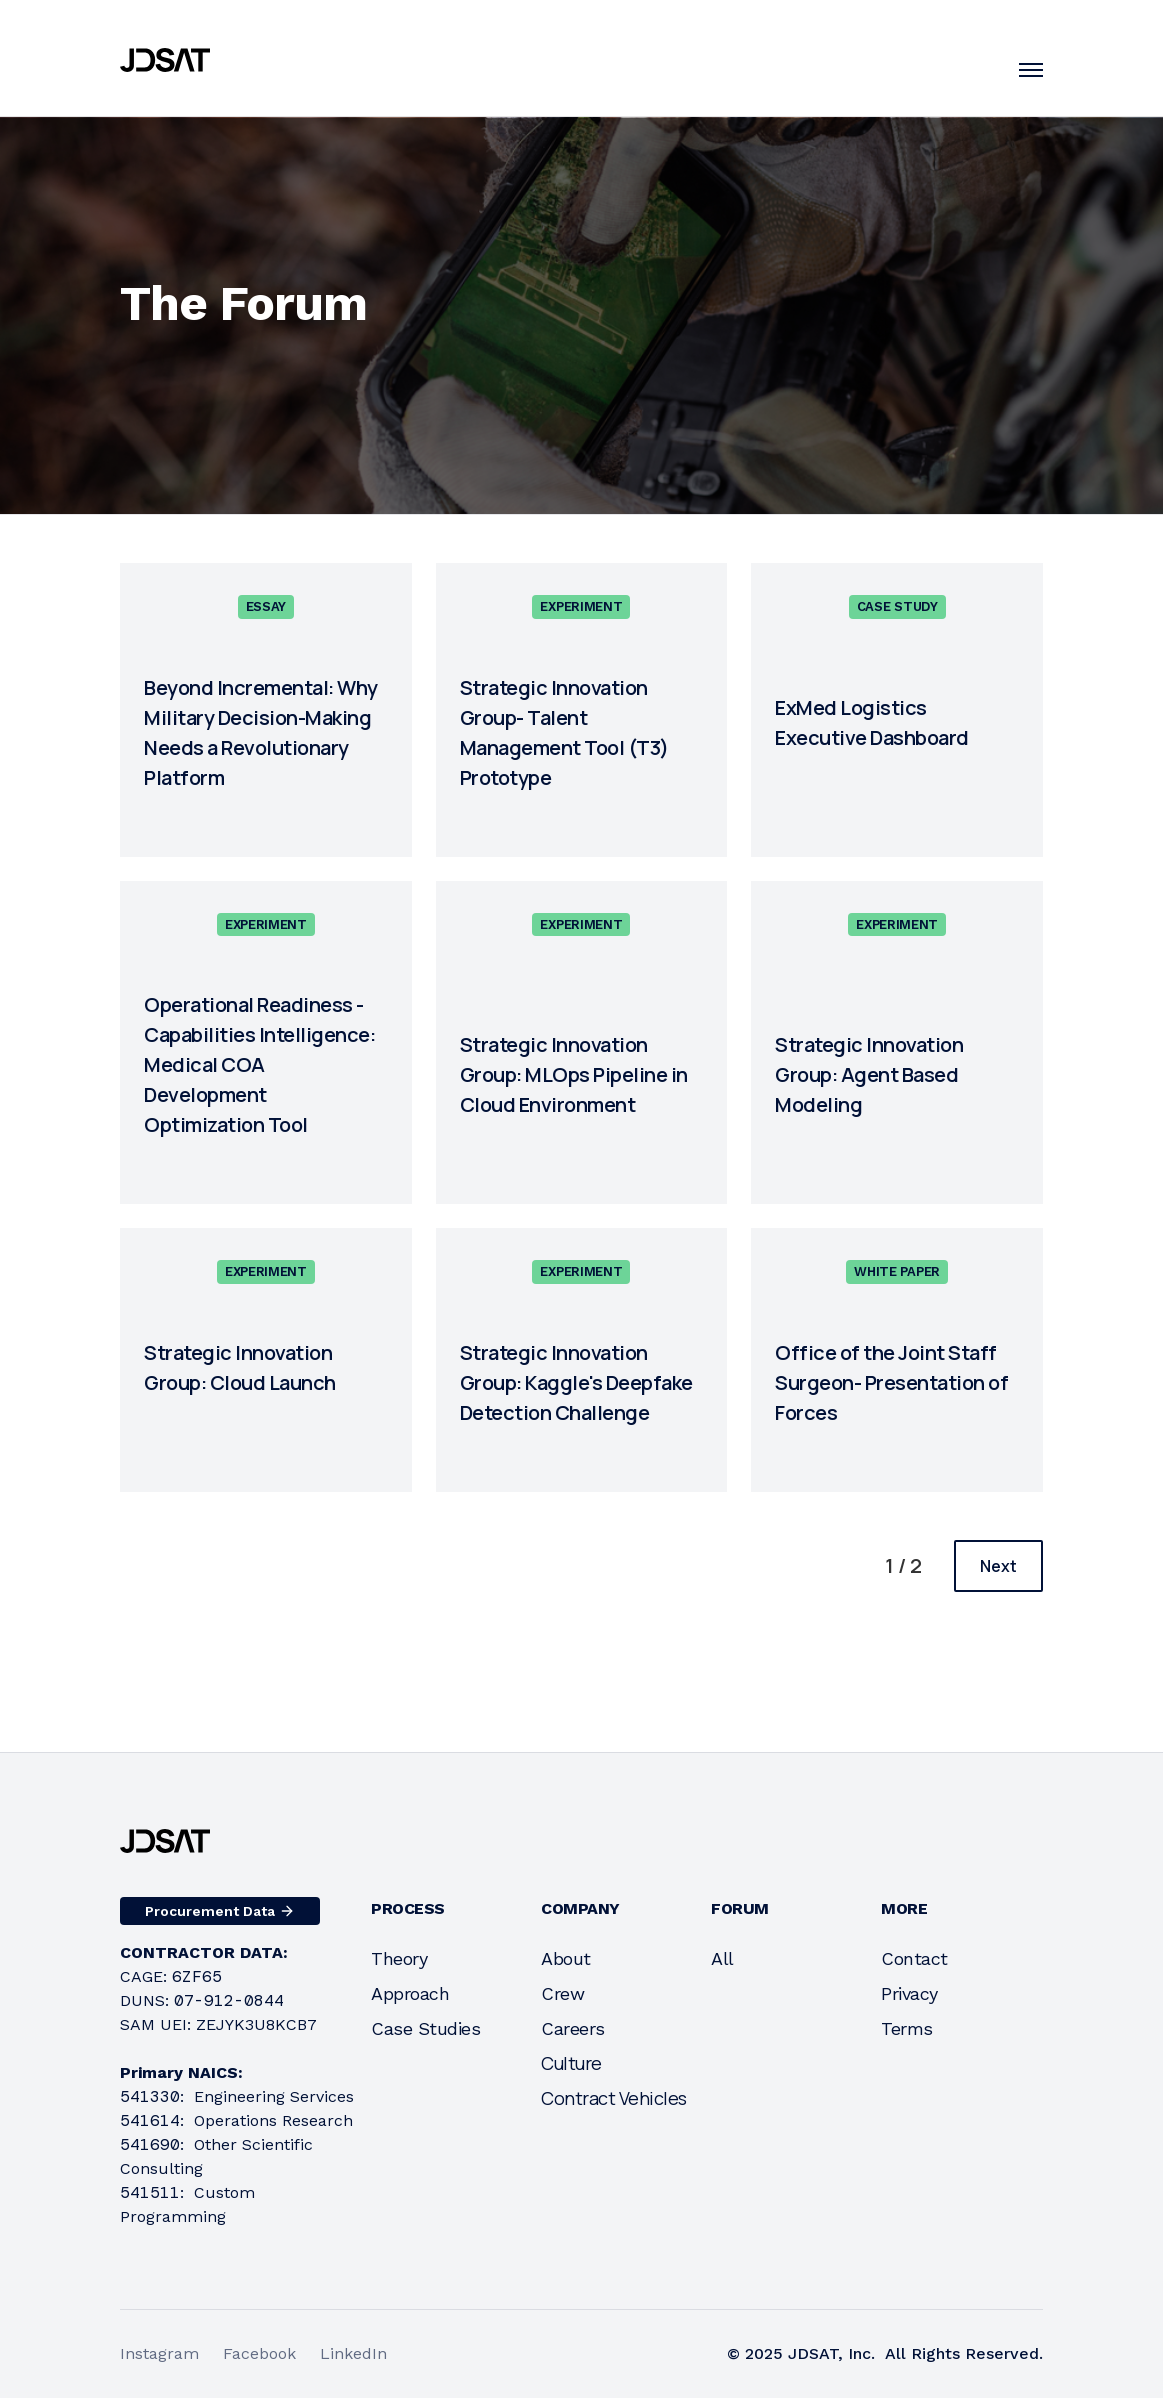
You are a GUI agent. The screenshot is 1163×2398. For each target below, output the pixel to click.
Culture (571, 2063)
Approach (410, 1993)
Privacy (909, 1993)
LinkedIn (353, 2353)
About (566, 1958)
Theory (399, 1958)
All (722, 1958)
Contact (914, 1958)
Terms (907, 2028)
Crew (562, 1993)
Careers (573, 2028)
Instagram (159, 2353)
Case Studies (425, 2028)
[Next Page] (998, 1566)
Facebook (259, 2353)
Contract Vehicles (614, 2098)
